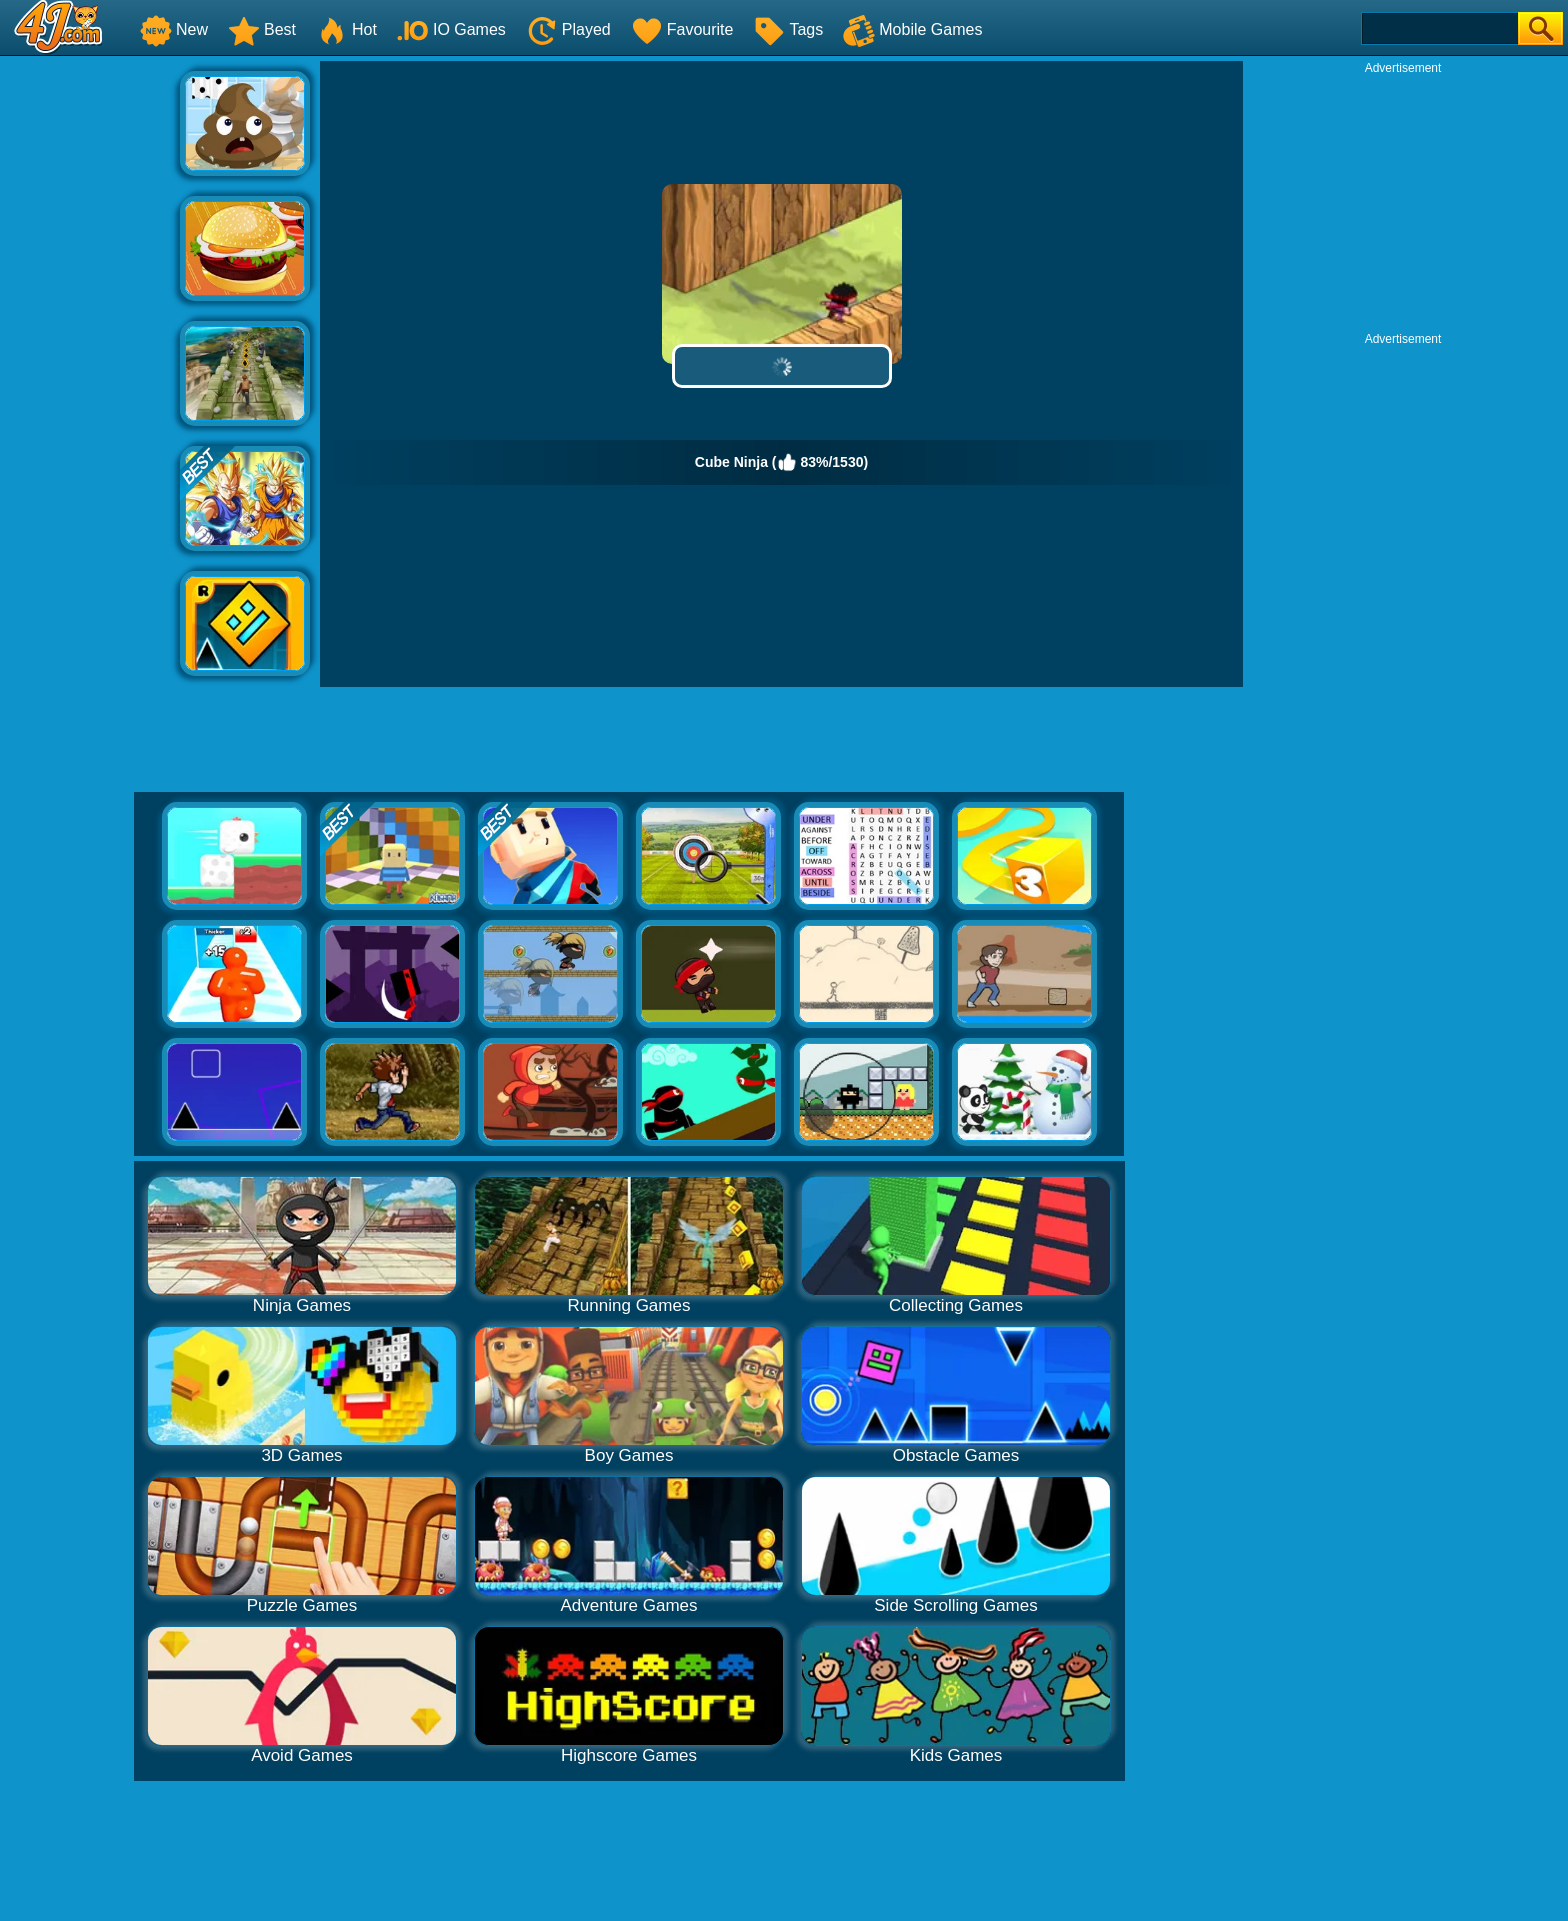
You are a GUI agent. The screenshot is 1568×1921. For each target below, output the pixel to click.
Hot (346, 29)
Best (262, 29)
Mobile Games (912, 29)
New (174, 29)
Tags (788, 29)
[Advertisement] (90, 361)
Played (568, 29)
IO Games (451, 29)
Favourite (682, 29)
